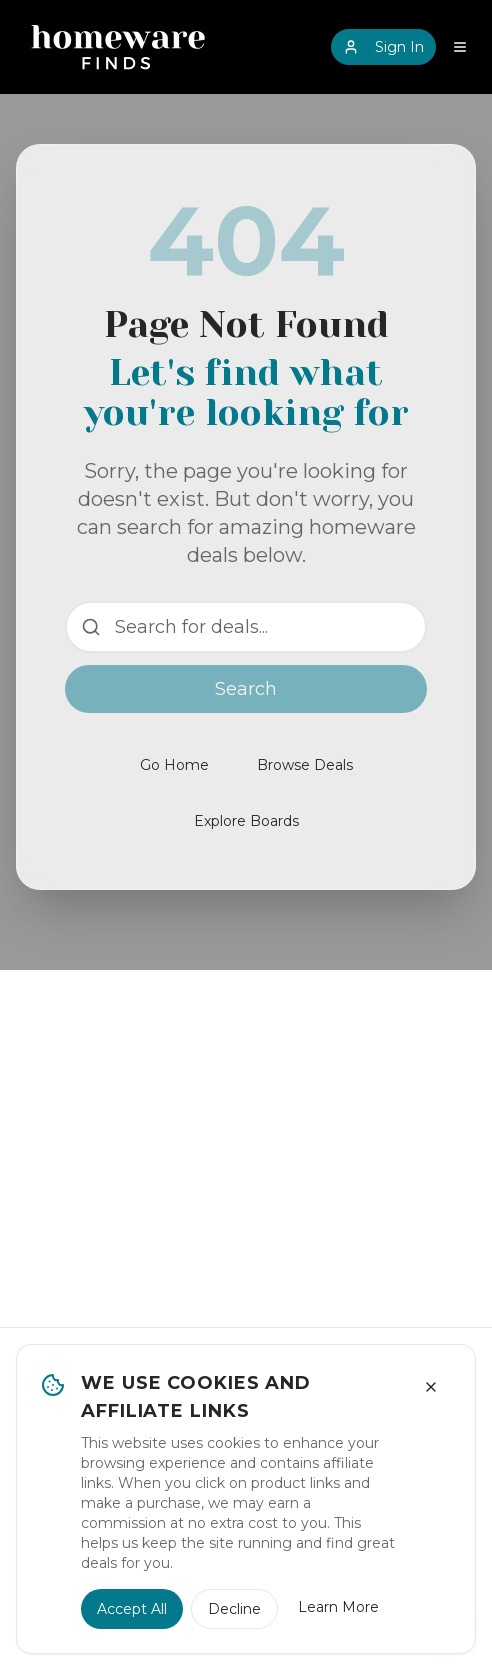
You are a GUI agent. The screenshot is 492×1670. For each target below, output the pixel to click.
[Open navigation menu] (460, 47)
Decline (234, 1609)
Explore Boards (246, 821)
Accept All (132, 1609)
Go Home (174, 765)
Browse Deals (305, 765)
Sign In (383, 47)
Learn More (338, 1607)
